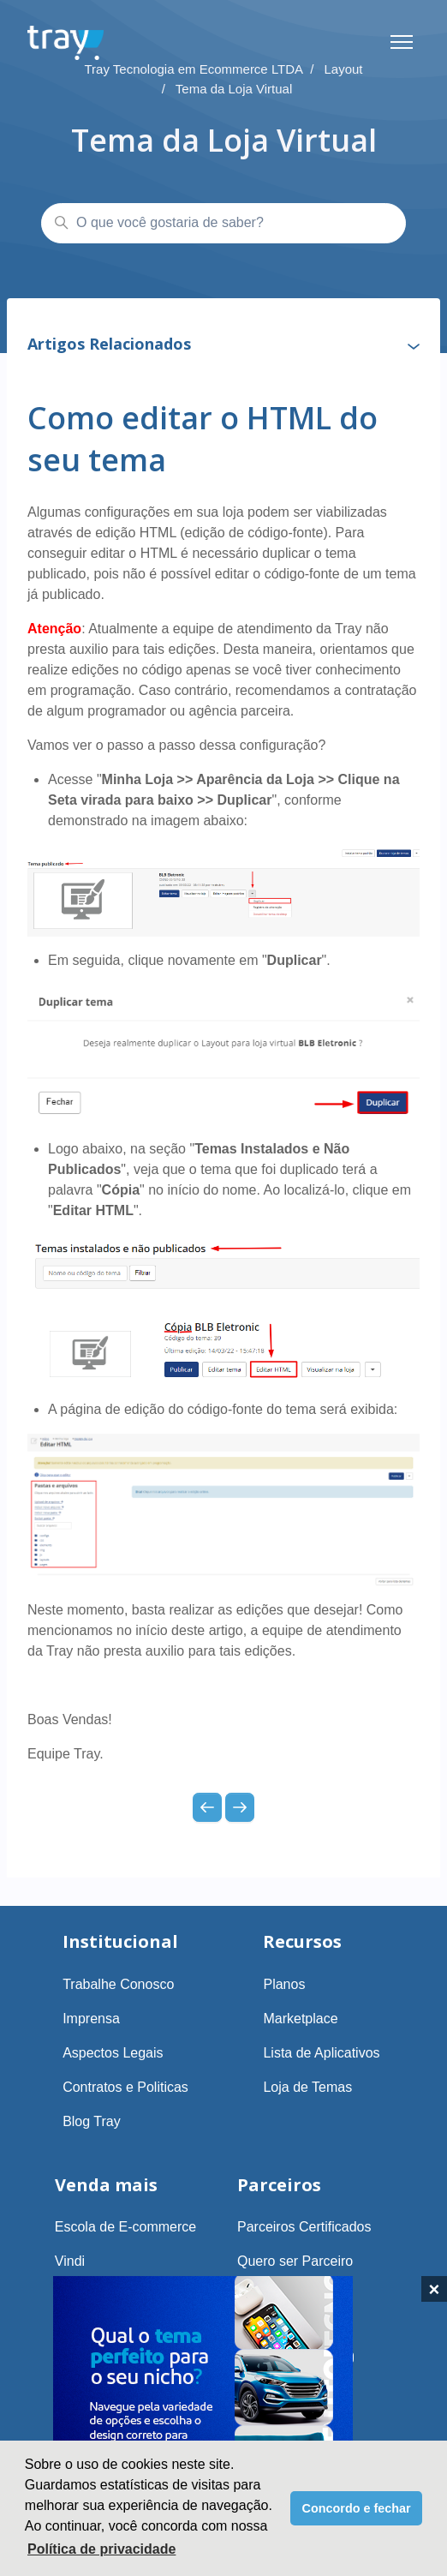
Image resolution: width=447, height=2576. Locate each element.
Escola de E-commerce (125, 2227)
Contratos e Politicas (125, 2087)
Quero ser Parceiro (295, 2261)
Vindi (70, 2261)
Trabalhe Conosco (118, 1984)
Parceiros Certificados (304, 2227)
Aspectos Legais (113, 2053)
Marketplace (300, 2018)
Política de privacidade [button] (101, 2549)
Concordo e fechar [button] (356, 2508)
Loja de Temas (307, 2087)
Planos (284, 1984)
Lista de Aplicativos (321, 2053)
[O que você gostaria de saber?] (223, 223)
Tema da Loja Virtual (234, 88)
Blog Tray (92, 2121)
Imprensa (91, 2018)
